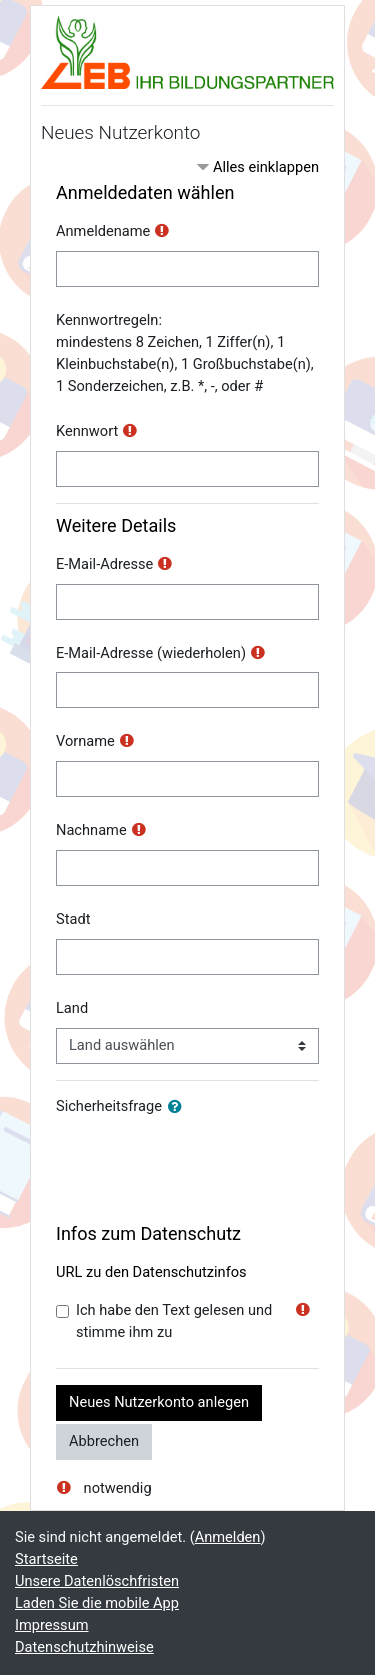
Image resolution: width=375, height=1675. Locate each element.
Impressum (52, 1625)
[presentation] (208, 1165)
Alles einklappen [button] (266, 167)
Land (72, 1008)
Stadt (73, 919)
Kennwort (87, 431)
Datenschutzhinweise (84, 1647)
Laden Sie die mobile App (97, 1603)
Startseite (46, 1559)
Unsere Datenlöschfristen (97, 1581)
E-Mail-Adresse (104, 564)
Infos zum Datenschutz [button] (148, 1233)
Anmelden (228, 1537)
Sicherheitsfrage (109, 1106)
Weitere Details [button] (116, 525)
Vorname (85, 741)
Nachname (91, 830)
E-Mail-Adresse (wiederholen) (151, 653)
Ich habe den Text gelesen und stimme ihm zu (174, 1321)
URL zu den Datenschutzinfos (151, 1272)
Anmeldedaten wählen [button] (145, 192)
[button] (179, 1108)
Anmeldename (103, 231)
